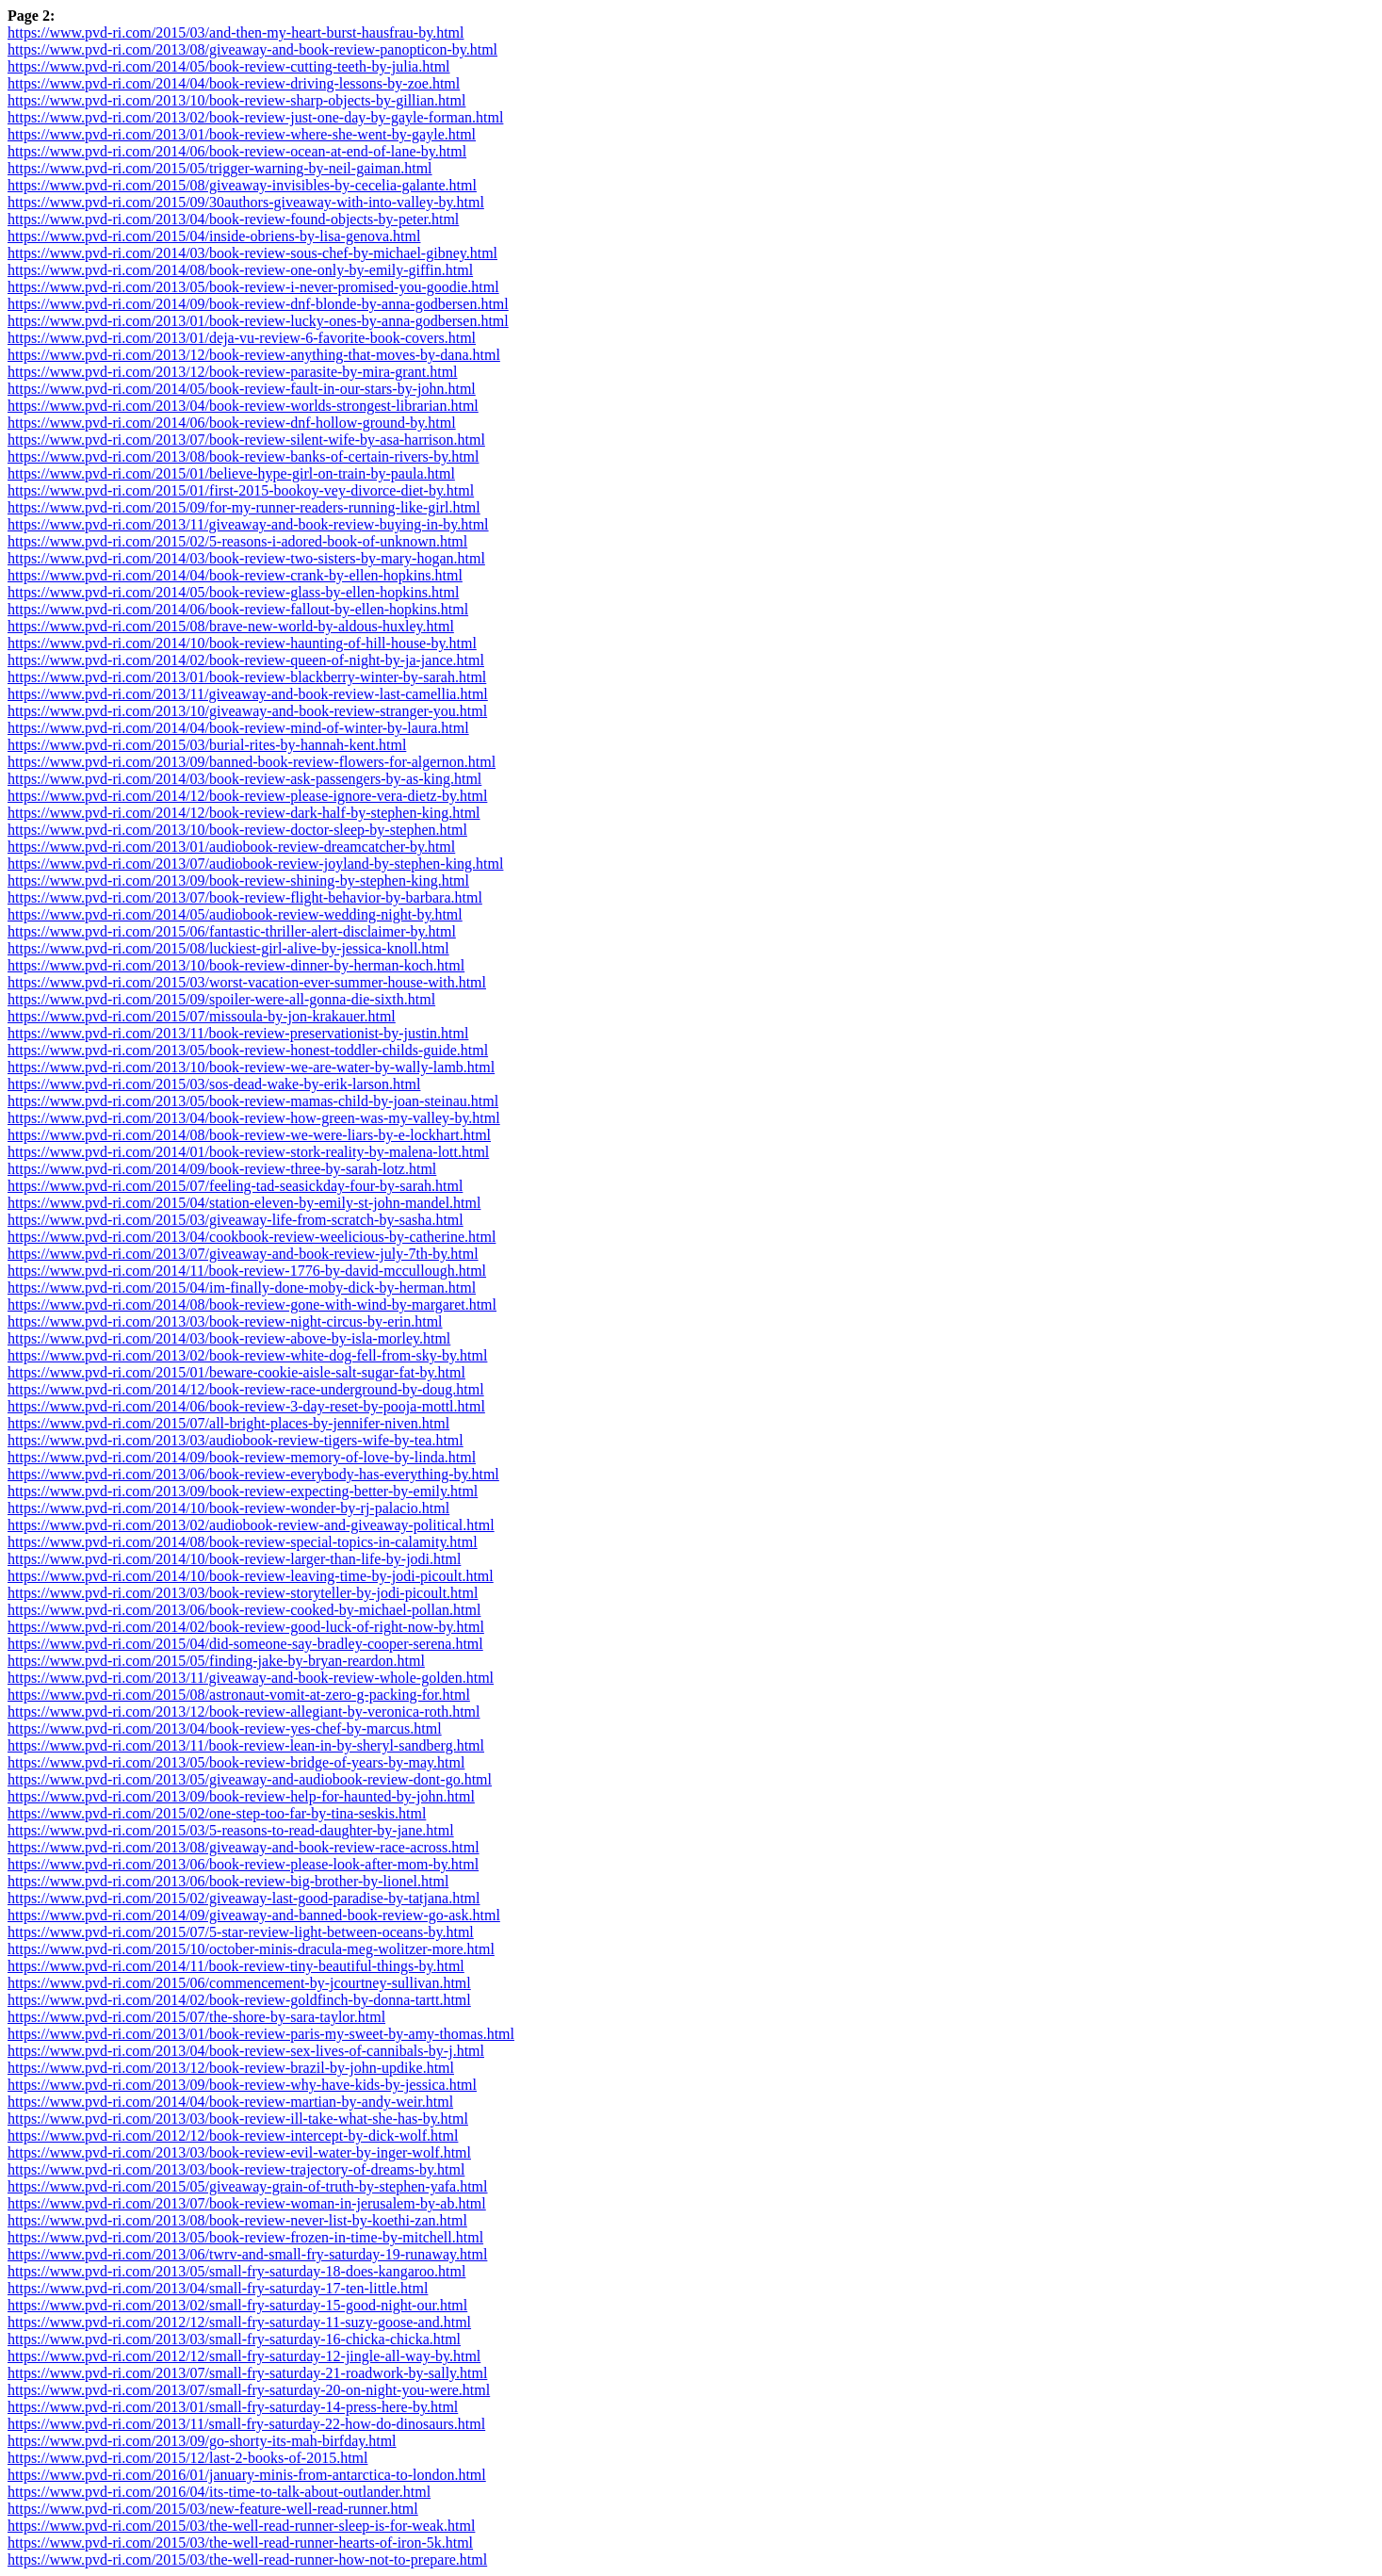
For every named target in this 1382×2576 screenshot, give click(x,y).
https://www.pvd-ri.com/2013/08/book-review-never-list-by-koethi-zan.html (237, 2220)
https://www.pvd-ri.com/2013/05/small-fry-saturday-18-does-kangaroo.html (236, 2271)
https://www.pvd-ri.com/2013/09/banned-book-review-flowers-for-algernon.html (252, 762)
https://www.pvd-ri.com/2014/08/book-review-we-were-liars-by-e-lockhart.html (249, 1135)
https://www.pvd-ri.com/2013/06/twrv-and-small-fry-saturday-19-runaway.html (247, 2254)
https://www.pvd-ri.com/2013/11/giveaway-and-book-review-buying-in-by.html (248, 524)
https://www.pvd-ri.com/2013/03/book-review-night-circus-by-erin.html (225, 1321)
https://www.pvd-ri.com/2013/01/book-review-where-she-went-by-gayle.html (242, 134)
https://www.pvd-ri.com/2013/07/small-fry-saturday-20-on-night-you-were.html (249, 2390)
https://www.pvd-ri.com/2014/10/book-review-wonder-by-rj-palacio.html (228, 1508)
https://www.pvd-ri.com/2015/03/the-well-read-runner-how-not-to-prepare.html (247, 2560)
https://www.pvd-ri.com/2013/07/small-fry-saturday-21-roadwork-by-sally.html (247, 2373)
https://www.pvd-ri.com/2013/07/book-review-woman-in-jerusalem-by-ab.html (247, 2203)
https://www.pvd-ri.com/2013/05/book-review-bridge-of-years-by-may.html (236, 1762)
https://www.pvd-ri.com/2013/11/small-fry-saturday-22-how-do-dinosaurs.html (246, 2424)
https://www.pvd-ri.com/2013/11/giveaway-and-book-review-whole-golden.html (251, 1678)
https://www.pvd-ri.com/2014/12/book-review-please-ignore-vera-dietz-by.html (247, 796)
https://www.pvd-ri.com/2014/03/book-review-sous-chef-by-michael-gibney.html (252, 253)
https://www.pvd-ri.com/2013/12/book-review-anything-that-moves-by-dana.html (254, 355)
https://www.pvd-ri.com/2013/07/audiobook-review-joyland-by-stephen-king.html (255, 864)
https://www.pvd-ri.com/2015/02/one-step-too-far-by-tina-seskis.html (217, 1813)
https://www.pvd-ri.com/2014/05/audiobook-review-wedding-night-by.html (235, 914)
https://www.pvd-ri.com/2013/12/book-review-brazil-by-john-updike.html (231, 2068)
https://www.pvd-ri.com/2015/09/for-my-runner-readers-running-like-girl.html (244, 507)
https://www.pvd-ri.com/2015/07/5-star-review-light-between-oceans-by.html (241, 1932)
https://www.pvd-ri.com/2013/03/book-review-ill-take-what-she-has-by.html (238, 2119)
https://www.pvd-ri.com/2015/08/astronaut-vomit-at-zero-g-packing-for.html (239, 1695)
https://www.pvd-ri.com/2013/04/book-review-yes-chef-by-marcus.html (225, 1728)
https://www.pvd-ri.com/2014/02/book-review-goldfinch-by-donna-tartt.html (239, 2000)
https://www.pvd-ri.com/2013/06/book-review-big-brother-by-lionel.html (228, 1881)
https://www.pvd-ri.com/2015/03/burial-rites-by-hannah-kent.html (207, 745)
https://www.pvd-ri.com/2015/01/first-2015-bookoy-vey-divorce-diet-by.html (241, 490)
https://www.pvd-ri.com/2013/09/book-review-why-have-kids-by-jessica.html (242, 2085)
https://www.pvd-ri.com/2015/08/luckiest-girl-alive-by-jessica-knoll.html (228, 948)
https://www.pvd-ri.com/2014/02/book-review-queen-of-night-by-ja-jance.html (246, 660)
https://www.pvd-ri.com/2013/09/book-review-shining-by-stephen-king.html (238, 880)
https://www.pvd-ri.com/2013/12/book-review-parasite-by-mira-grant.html (233, 372)
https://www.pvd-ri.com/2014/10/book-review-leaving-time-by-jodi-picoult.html (251, 1576)
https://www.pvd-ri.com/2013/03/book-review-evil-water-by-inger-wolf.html (239, 2152)
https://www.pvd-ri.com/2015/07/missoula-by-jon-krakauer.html (202, 1016)
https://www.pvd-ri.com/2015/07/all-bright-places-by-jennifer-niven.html (228, 1423)
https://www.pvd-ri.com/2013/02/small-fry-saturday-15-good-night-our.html (237, 2305)
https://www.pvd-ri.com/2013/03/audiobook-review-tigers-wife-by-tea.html (235, 1440)
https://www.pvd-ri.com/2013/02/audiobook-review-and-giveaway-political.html (251, 1525)
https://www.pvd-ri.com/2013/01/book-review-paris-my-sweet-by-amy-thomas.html (261, 2034)
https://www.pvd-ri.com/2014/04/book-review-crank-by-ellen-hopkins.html (235, 575)
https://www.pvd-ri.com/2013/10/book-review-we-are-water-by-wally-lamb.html (251, 1067)
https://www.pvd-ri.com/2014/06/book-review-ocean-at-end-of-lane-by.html (237, 151)
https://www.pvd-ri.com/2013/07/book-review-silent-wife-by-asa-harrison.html (246, 440)
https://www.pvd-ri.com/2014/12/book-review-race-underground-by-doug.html (246, 1389)
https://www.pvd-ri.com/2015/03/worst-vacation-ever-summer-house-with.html (247, 982)
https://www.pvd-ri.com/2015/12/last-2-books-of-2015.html (187, 2458)
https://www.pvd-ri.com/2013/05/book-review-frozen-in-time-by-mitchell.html (245, 2237)
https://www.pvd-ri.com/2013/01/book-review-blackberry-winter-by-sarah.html (247, 677)
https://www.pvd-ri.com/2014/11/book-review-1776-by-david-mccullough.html (247, 1271)
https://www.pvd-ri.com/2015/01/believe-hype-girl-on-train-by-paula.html (231, 473)
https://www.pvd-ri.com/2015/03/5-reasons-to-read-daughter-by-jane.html (231, 1830)
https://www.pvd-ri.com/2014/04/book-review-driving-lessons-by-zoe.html (234, 83)
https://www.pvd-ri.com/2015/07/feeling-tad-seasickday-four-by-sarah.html (235, 1186)
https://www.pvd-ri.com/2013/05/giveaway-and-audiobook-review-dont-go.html (250, 1779)
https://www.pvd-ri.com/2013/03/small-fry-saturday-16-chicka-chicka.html (234, 2339)
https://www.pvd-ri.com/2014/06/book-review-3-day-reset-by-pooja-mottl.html (246, 1406)
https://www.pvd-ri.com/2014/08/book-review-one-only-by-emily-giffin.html (240, 270)
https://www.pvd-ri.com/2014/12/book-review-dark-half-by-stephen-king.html (244, 813)
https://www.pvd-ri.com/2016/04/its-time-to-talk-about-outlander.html (219, 2492)
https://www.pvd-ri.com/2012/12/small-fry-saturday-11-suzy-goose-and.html (239, 2322)
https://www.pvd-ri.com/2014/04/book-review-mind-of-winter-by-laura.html (238, 728)
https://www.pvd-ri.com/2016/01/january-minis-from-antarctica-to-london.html (247, 2475)
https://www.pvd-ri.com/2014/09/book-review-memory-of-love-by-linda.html (242, 1457)
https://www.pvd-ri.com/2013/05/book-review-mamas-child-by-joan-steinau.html (253, 1101)
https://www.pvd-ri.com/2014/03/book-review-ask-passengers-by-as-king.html (244, 779)
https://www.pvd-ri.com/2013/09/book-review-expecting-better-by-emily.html (243, 1491)
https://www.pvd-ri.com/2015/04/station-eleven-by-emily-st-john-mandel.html (244, 1203)
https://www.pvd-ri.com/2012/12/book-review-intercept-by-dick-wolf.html (233, 2136)
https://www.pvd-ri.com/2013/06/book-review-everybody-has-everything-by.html (253, 1474)
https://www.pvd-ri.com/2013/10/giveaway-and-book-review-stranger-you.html (247, 711)
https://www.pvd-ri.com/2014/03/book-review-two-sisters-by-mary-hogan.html (246, 558)
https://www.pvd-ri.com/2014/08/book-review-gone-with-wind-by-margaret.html (252, 1304)
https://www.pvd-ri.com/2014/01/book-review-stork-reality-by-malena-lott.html (248, 1152)
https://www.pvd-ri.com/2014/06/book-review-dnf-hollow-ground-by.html (232, 423)
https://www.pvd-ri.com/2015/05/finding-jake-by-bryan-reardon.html (216, 1661)
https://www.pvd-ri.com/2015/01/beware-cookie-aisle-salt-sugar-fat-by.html (236, 1372)
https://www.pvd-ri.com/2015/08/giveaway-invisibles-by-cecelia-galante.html (242, 185)
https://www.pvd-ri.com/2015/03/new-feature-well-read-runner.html (213, 2509)
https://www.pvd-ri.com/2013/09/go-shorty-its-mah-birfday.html (202, 2441)
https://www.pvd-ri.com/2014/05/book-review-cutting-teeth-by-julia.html (229, 66)
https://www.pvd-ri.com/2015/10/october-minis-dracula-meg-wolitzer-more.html (251, 1949)
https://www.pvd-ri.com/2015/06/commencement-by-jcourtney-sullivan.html (239, 1983)
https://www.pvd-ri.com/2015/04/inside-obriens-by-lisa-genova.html (214, 236)
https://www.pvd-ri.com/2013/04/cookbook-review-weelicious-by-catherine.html (252, 1237)
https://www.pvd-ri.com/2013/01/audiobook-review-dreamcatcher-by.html (231, 847)
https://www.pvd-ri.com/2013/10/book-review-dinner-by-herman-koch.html (236, 965)
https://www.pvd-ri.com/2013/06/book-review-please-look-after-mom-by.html (243, 1864)
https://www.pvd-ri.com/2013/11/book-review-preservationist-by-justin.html (238, 1033)
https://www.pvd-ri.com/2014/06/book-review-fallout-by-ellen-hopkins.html (238, 609)
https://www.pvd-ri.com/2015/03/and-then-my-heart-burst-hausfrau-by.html (235, 32)
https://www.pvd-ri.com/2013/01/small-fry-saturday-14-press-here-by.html (233, 2407)
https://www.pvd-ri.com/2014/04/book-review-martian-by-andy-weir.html (230, 2102)
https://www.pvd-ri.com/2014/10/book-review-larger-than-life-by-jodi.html (234, 1559)
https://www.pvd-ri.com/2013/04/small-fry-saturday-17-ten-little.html (218, 2288)
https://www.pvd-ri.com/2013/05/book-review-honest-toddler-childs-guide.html (248, 1050)
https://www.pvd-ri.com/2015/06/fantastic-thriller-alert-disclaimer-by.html (232, 931)
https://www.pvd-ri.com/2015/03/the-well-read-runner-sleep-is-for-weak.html (241, 2526)
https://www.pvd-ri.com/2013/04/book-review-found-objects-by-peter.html (233, 219)
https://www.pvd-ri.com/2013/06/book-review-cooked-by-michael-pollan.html (244, 1610)
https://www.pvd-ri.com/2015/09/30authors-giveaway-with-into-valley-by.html (246, 202)
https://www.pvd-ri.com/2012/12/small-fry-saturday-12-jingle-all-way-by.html (244, 2356)
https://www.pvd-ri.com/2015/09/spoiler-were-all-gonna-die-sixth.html (221, 999)
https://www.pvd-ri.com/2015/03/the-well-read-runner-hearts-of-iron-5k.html (240, 2543)
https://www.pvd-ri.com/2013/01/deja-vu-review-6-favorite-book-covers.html (242, 338)
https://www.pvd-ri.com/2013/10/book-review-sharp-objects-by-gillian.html (236, 100)
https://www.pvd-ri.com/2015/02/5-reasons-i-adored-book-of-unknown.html (237, 541)
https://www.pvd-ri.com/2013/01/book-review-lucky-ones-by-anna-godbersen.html (258, 321)
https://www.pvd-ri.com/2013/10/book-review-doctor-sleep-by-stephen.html (237, 830)
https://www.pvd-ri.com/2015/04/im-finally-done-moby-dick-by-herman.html (242, 1288)
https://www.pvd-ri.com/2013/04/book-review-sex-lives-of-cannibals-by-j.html (246, 2051)
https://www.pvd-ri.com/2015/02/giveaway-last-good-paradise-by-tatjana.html (244, 1898)
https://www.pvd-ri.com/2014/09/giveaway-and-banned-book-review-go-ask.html (254, 1915)
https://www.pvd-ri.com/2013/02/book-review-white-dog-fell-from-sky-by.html (247, 1355)
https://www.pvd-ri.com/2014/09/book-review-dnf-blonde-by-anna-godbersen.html (258, 304)
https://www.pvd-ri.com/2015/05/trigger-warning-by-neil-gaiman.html (220, 168)
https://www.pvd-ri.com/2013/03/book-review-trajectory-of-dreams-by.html (236, 2169)
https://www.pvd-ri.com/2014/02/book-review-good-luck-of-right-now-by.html (246, 1627)
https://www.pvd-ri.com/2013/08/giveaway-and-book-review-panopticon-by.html (252, 49)
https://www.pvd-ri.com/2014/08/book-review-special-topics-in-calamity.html (243, 1542)
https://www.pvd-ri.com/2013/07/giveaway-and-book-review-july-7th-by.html (243, 1254)
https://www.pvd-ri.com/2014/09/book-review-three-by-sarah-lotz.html (222, 1169)
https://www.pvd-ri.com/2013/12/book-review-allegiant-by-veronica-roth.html (244, 1712)
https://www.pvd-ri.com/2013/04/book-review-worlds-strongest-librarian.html (243, 406)
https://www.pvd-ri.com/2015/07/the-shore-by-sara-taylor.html (196, 2017)
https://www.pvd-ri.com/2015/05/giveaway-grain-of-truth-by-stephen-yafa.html (248, 2186)
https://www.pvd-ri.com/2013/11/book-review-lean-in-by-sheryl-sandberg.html (246, 1745)
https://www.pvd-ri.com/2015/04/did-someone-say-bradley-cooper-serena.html (245, 1644)
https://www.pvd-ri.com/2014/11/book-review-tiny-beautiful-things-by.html (236, 1966)
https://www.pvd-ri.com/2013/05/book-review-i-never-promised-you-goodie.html (253, 287)
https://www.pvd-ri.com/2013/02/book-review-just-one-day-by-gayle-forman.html (255, 117)
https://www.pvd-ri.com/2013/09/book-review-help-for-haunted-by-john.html (241, 1796)
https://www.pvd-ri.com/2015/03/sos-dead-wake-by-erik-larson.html (214, 1084)
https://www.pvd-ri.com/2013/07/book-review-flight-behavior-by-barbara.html (245, 897)
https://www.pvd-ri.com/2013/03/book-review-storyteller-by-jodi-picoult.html (243, 1593)
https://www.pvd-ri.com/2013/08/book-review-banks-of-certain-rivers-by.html (243, 456)
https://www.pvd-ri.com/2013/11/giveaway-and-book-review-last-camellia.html (248, 694)
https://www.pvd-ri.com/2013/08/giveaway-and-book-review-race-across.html (244, 1847)
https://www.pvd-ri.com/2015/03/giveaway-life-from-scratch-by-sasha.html (235, 1220)
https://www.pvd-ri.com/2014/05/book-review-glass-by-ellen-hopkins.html (233, 592)
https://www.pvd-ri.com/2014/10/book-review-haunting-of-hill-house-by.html (242, 643)
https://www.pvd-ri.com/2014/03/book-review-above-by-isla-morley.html (229, 1338)
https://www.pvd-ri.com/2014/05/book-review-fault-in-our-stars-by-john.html (242, 389)
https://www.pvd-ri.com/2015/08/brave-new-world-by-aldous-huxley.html (231, 626)
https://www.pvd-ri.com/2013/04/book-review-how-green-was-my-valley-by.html (254, 1118)
